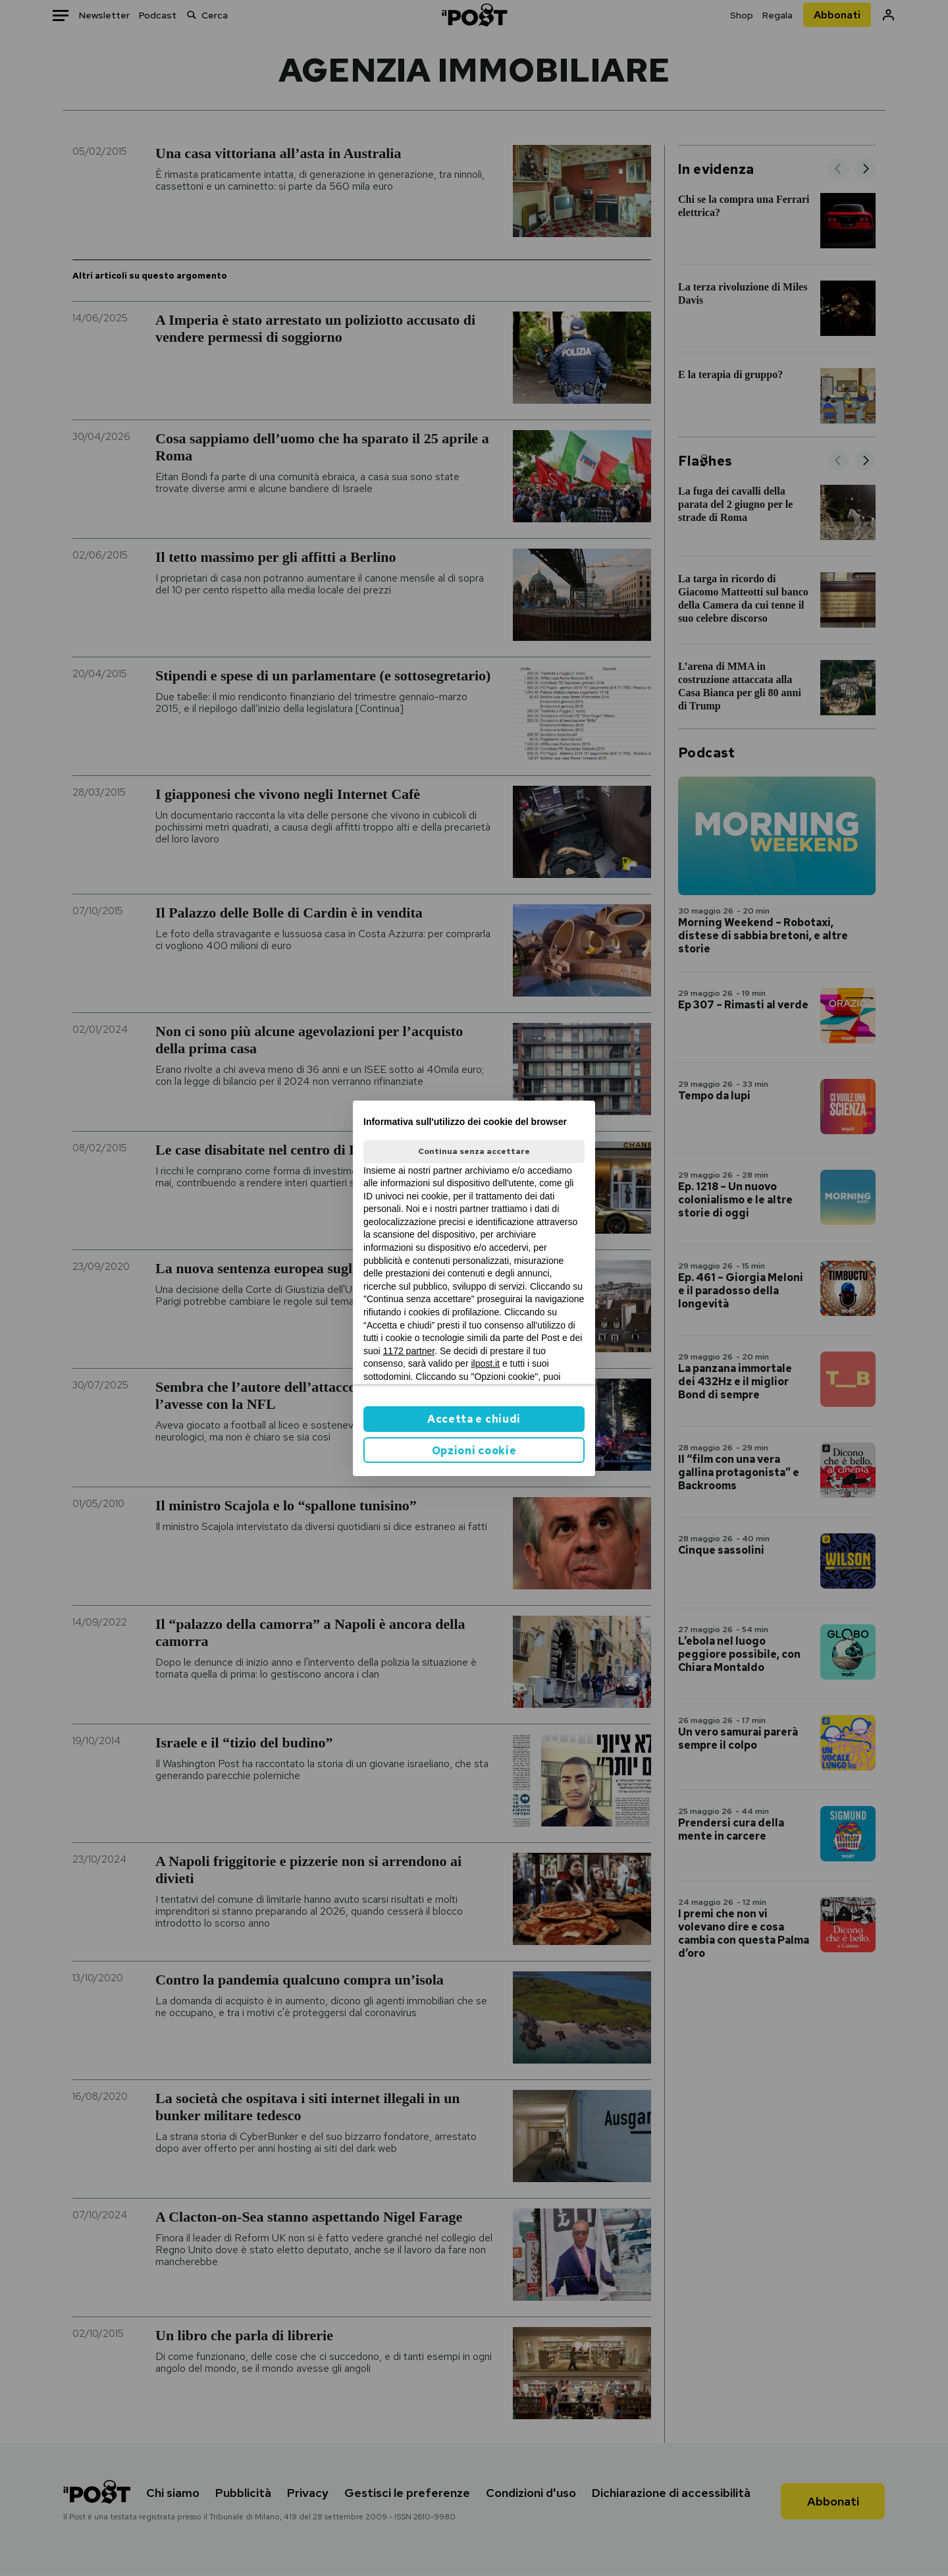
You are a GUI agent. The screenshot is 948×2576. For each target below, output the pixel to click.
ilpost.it (485, 1363)
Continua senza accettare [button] (474, 1151)
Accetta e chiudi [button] (474, 1419)
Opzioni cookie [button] (474, 1451)
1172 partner (409, 1351)
